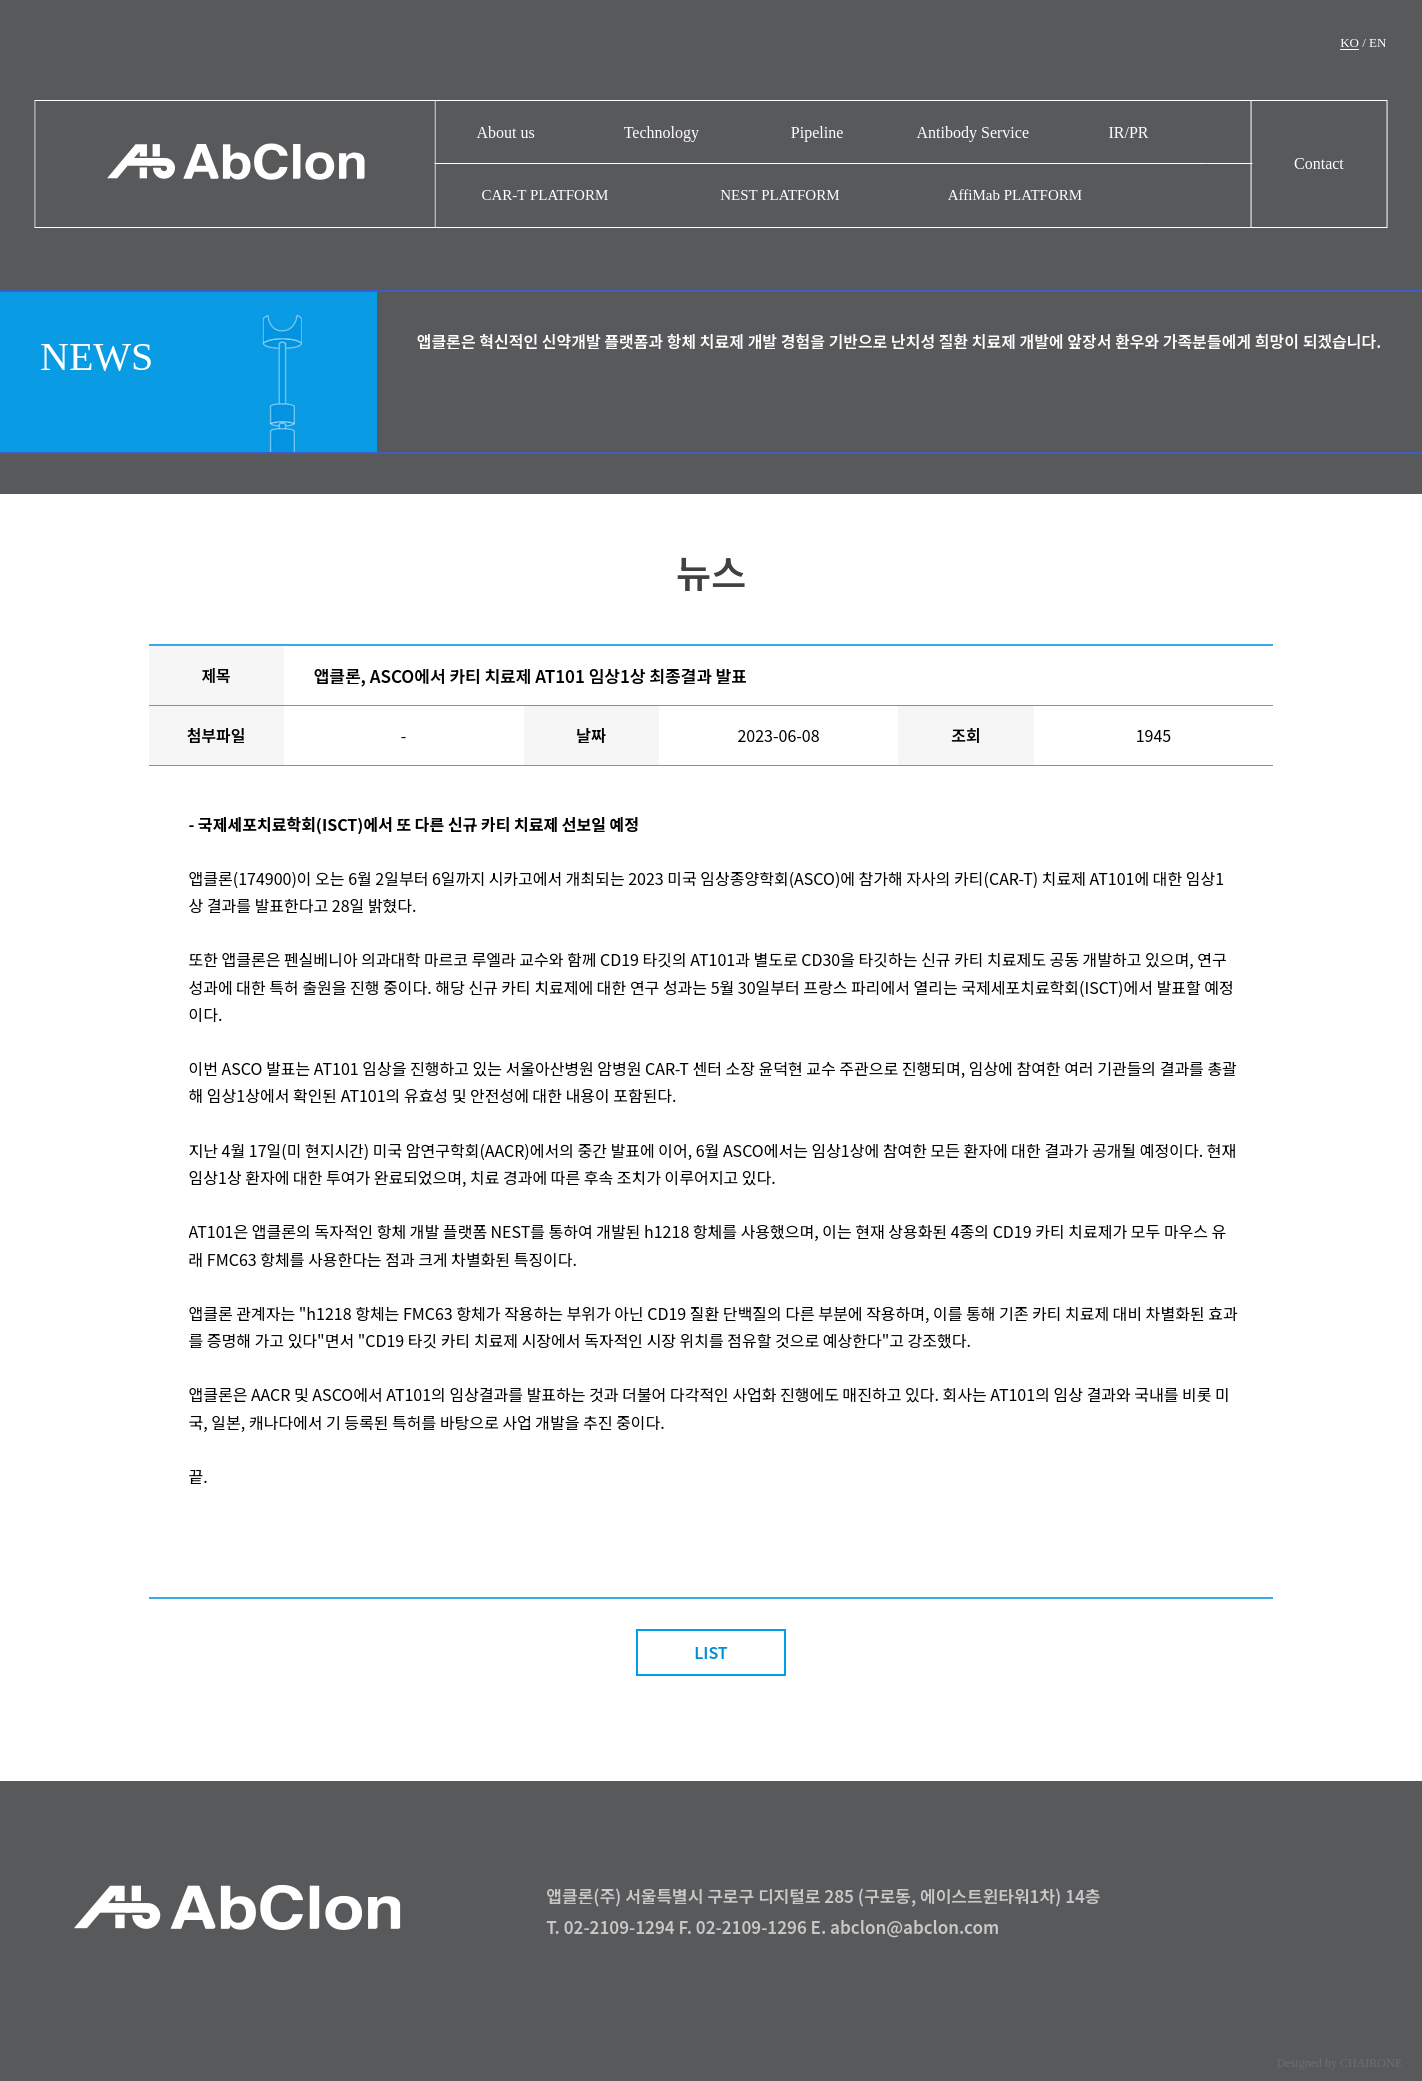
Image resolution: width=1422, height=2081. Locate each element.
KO (1349, 42)
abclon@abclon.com (914, 1926)
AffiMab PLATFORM (1015, 195)
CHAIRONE (1371, 2063)
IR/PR (1128, 132)
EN (1377, 42)
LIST (711, 1652)
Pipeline (817, 132)
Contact (1319, 163)
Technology (661, 132)
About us (506, 132)
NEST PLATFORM (779, 195)
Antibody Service (973, 132)
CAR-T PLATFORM (544, 195)
